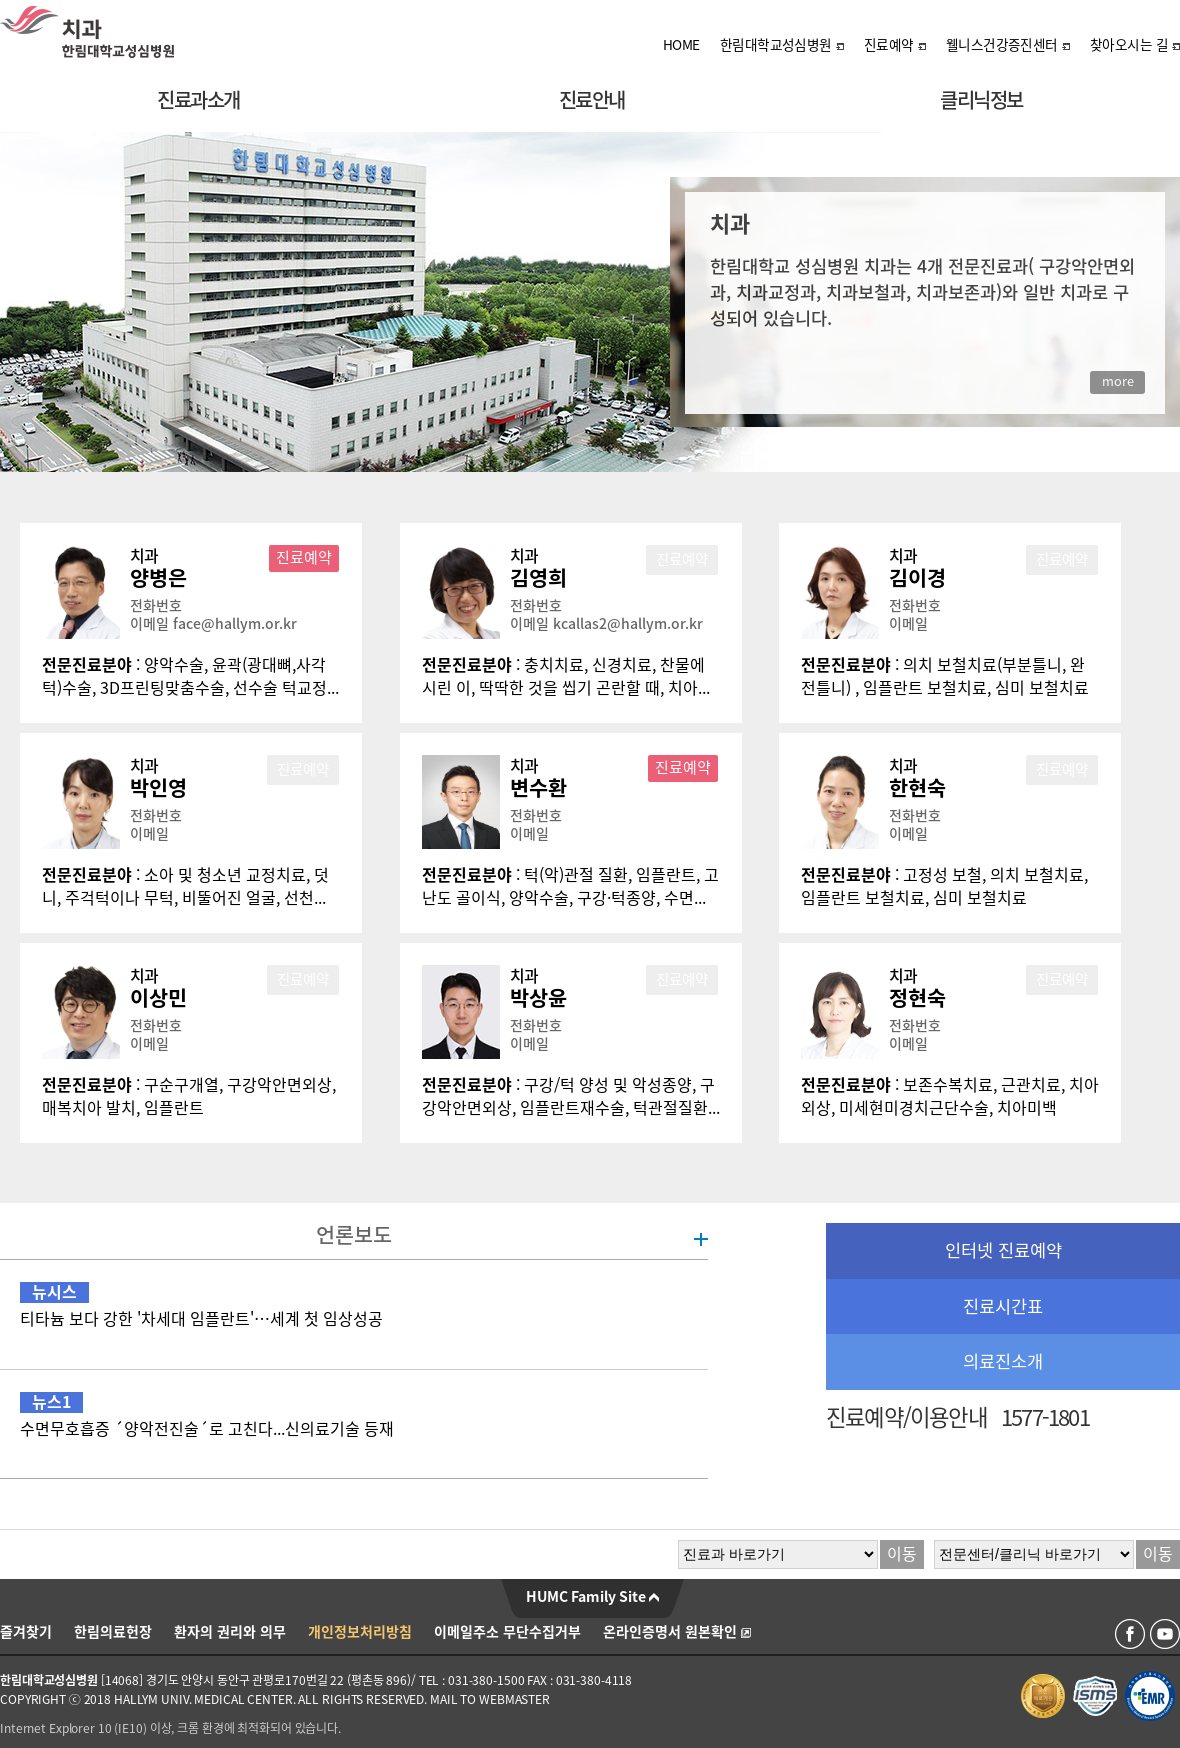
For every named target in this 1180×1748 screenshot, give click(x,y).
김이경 (917, 578)
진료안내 (592, 100)
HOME (681, 45)
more (1118, 381)
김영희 (538, 578)
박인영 (158, 788)
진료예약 (895, 45)
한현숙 (917, 788)
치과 (144, 556)
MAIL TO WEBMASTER (490, 1699)
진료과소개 (198, 100)
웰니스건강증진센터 (1008, 45)
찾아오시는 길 (1135, 45)
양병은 (158, 578)
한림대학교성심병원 (782, 45)
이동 (902, 1554)
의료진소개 (1003, 1361)
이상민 (158, 998)
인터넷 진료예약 (1003, 1250)
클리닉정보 (981, 100)
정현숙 (917, 998)
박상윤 (538, 998)
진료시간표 (1003, 1306)
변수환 (538, 788)
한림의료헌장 (113, 1632)
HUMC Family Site (592, 1597)
